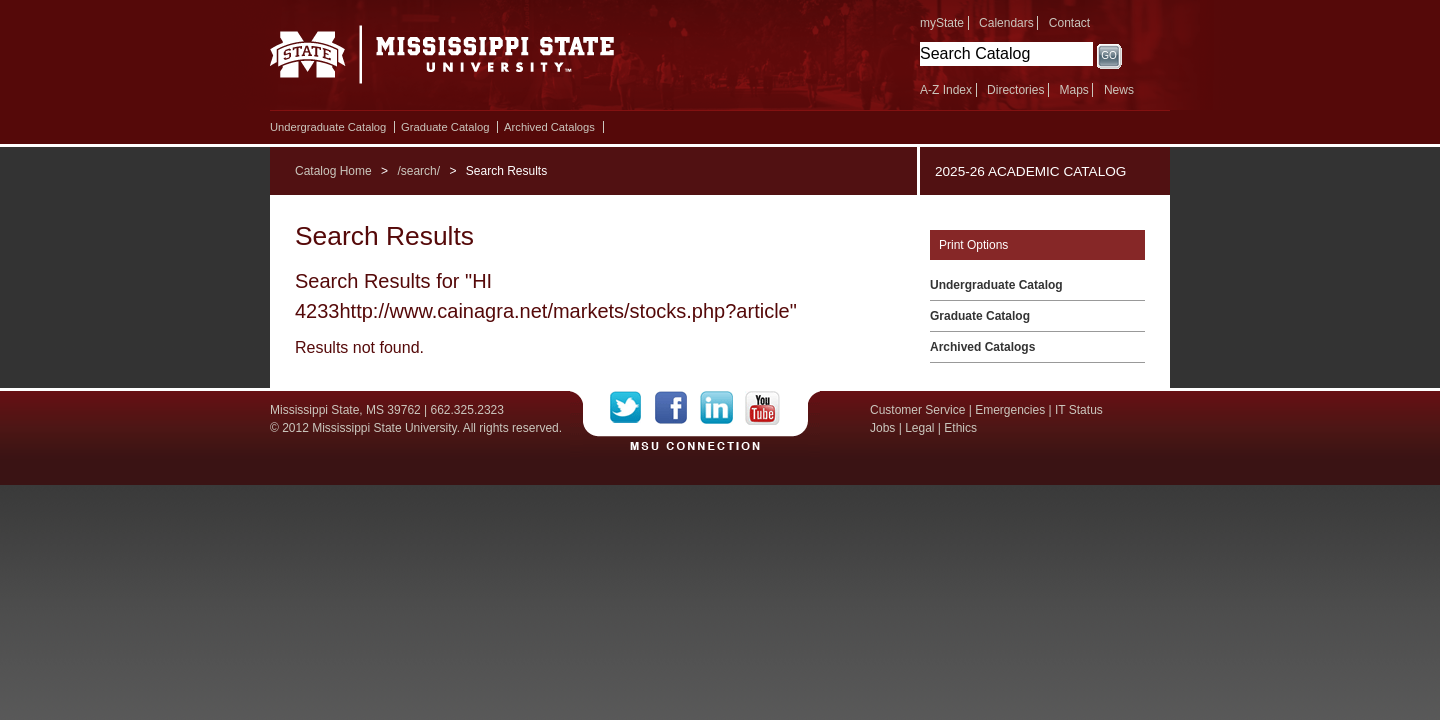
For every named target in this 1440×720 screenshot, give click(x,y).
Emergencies (1010, 410)
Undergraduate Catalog (328, 127)
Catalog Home (333, 171)
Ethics (960, 428)
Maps (1073, 90)
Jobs (882, 428)
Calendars (1006, 23)
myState (942, 23)
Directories (1015, 90)
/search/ (418, 171)
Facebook (677, 408)
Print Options (973, 245)
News (1119, 90)
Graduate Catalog (445, 127)
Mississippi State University (442, 60)
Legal (919, 428)
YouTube (762, 408)
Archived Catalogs (549, 127)
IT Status (1079, 410)
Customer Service (917, 410)
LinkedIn (722, 408)
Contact (1069, 23)
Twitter (632, 408)
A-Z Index (946, 90)
